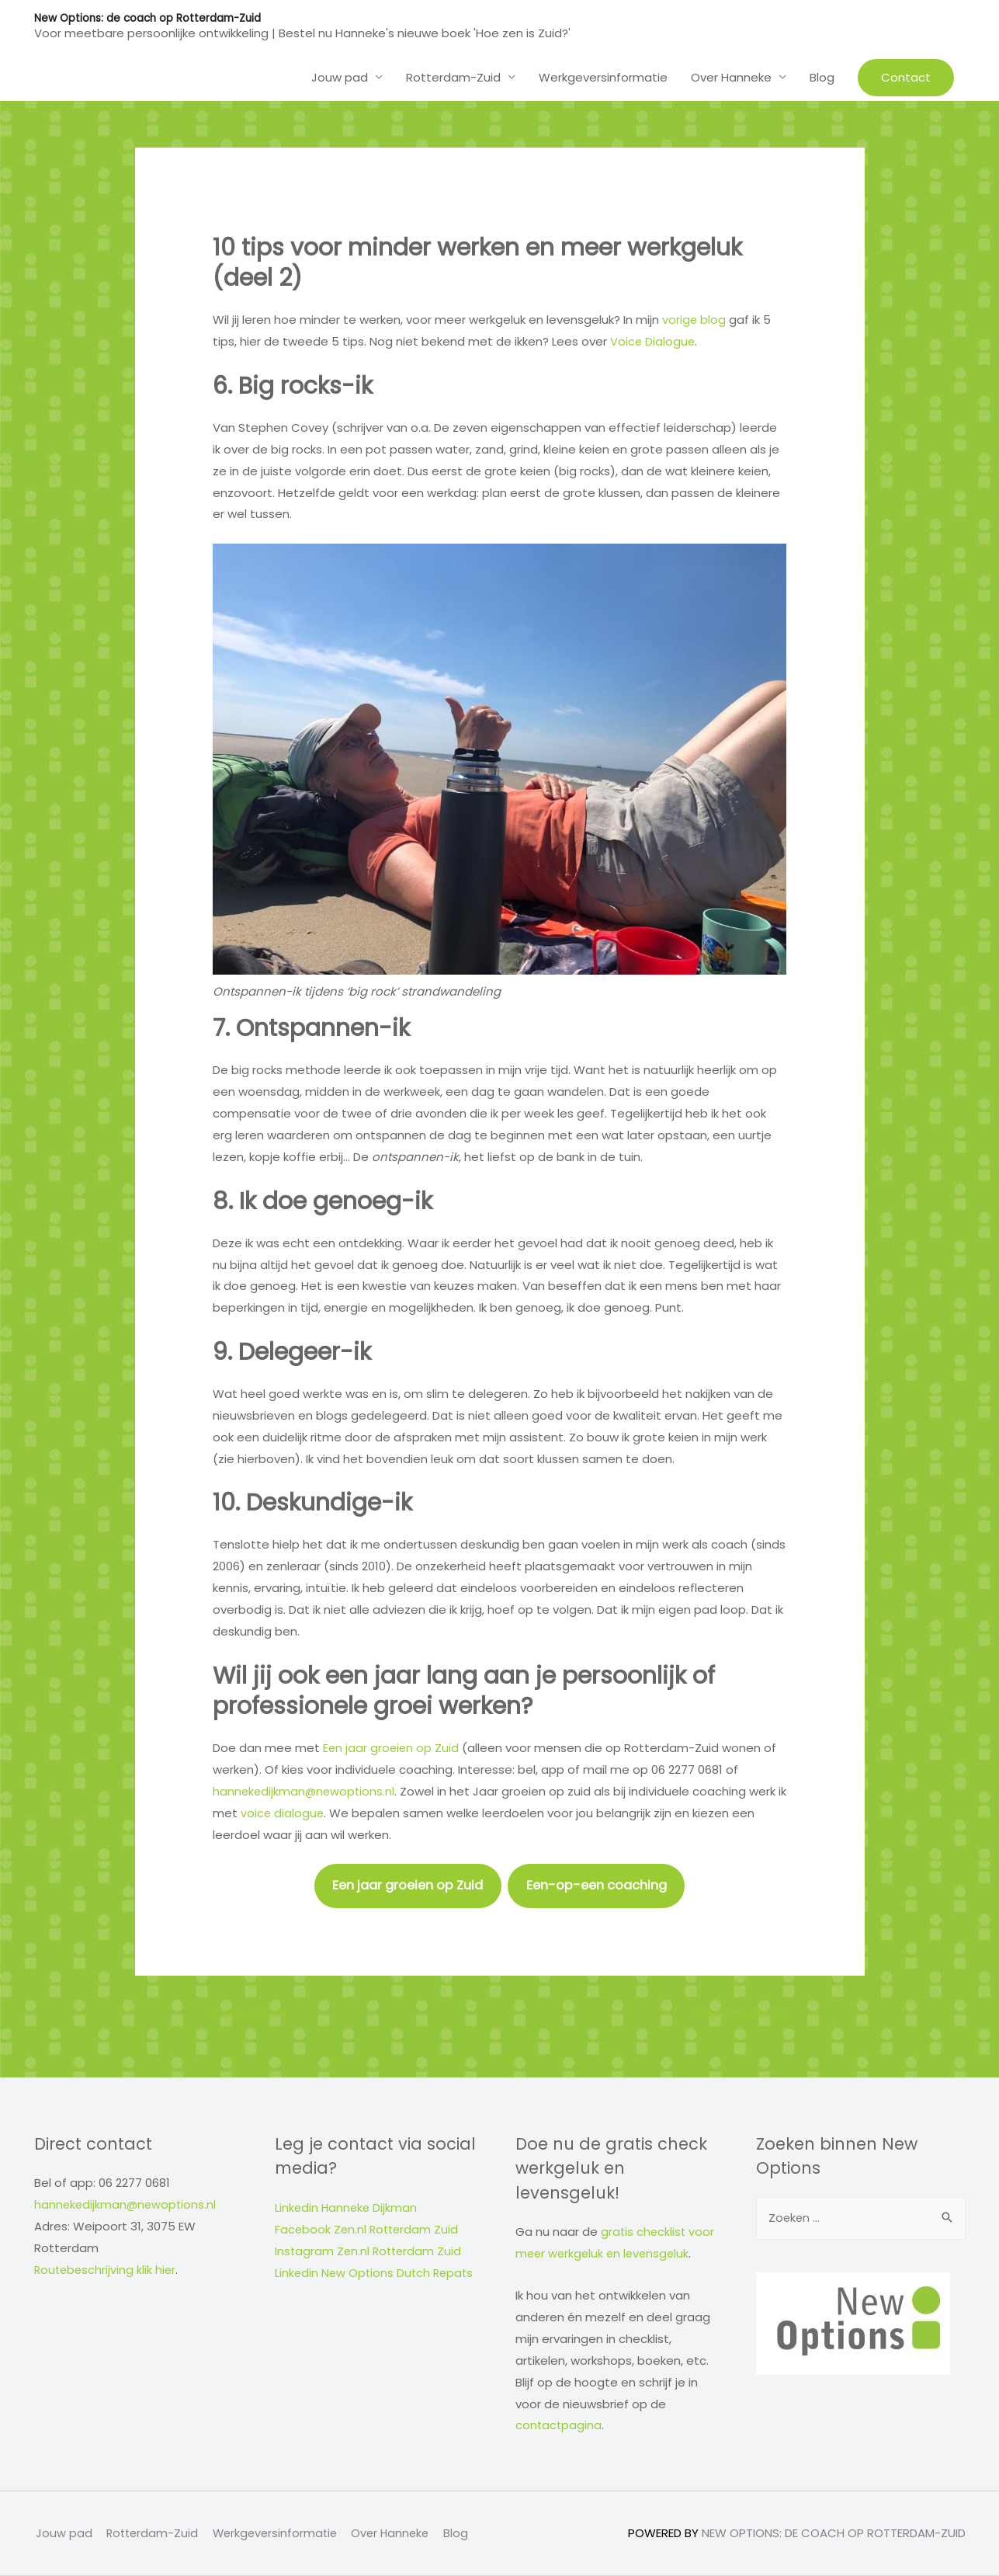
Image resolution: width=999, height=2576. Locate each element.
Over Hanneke (731, 76)
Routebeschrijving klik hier (106, 2270)
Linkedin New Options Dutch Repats (376, 2273)
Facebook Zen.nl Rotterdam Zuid (369, 2230)
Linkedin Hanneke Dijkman (347, 2208)
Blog (822, 76)
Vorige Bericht (244, 2013)
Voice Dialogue (653, 340)
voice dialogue (293, 1811)
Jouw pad (339, 76)
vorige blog (694, 319)
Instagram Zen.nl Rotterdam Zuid (370, 2251)
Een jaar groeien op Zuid (392, 1747)
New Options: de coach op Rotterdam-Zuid (151, 18)
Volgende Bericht (745, 2013)
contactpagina (559, 2426)
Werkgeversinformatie (603, 76)
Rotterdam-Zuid (453, 76)
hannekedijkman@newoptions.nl (305, 1790)
